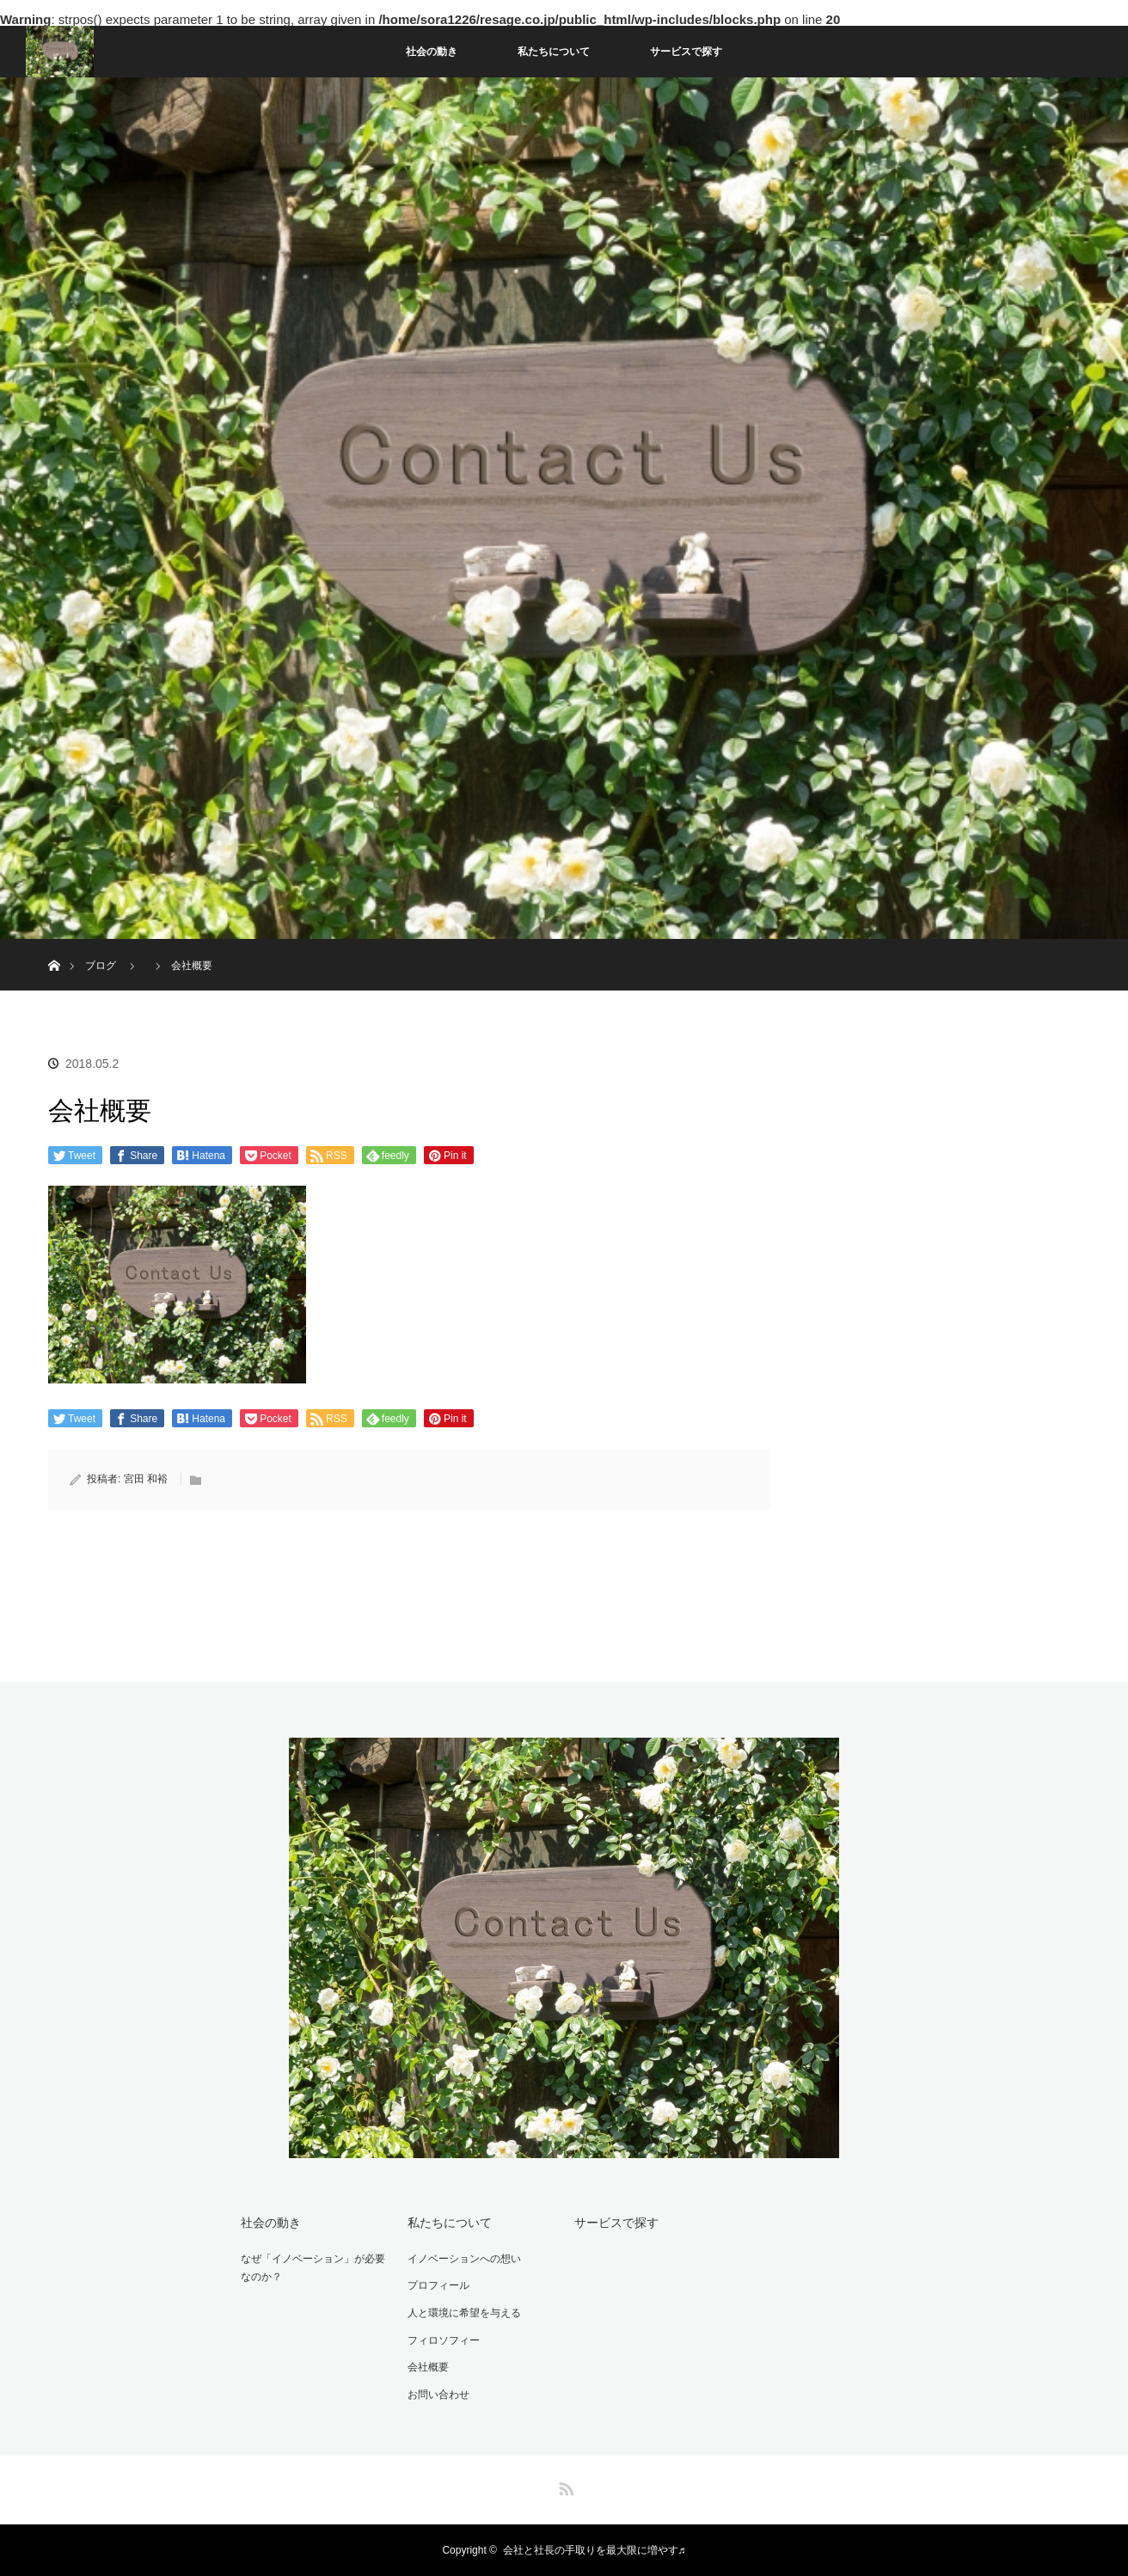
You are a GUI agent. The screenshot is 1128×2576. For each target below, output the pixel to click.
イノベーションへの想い (464, 2259)
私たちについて (554, 52)
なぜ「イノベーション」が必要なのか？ (313, 2268)
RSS (564, 2486)
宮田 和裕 (146, 1479)
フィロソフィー (444, 2340)
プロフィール (438, 2285)
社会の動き (431, 52)
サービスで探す (686, 52)
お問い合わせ (438, 2395)
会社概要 (428, 2367)
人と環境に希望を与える (464, 2313)
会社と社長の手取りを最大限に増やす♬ (594, 2550)
